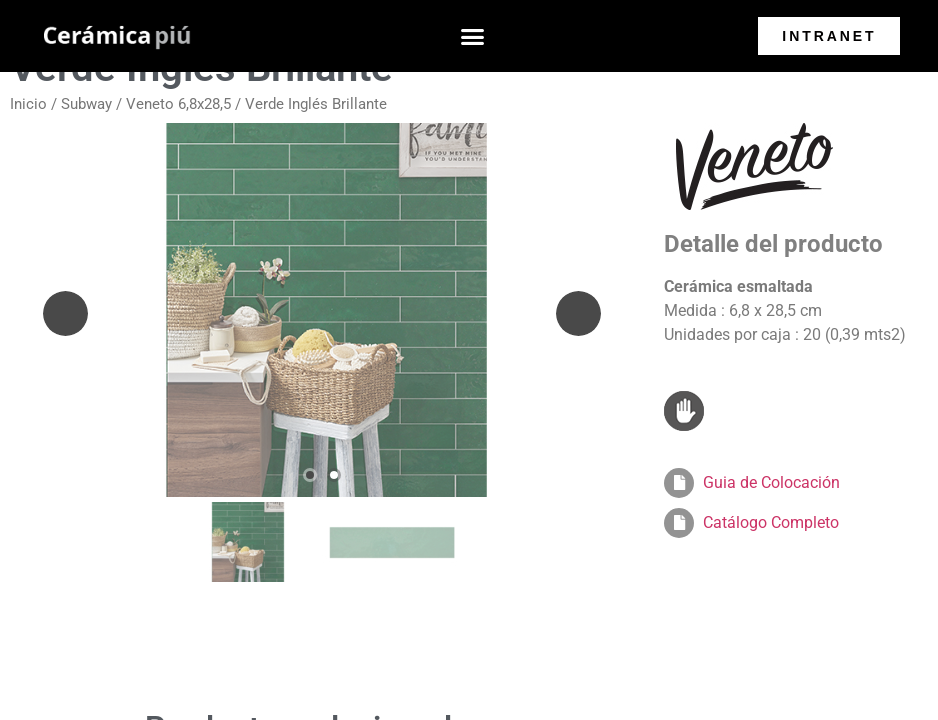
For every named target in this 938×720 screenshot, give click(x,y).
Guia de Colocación (771, 482)
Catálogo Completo (771, 522)
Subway (86, 104)
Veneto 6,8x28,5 (178, 104)
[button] (473, 36)
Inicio (28, 104)
